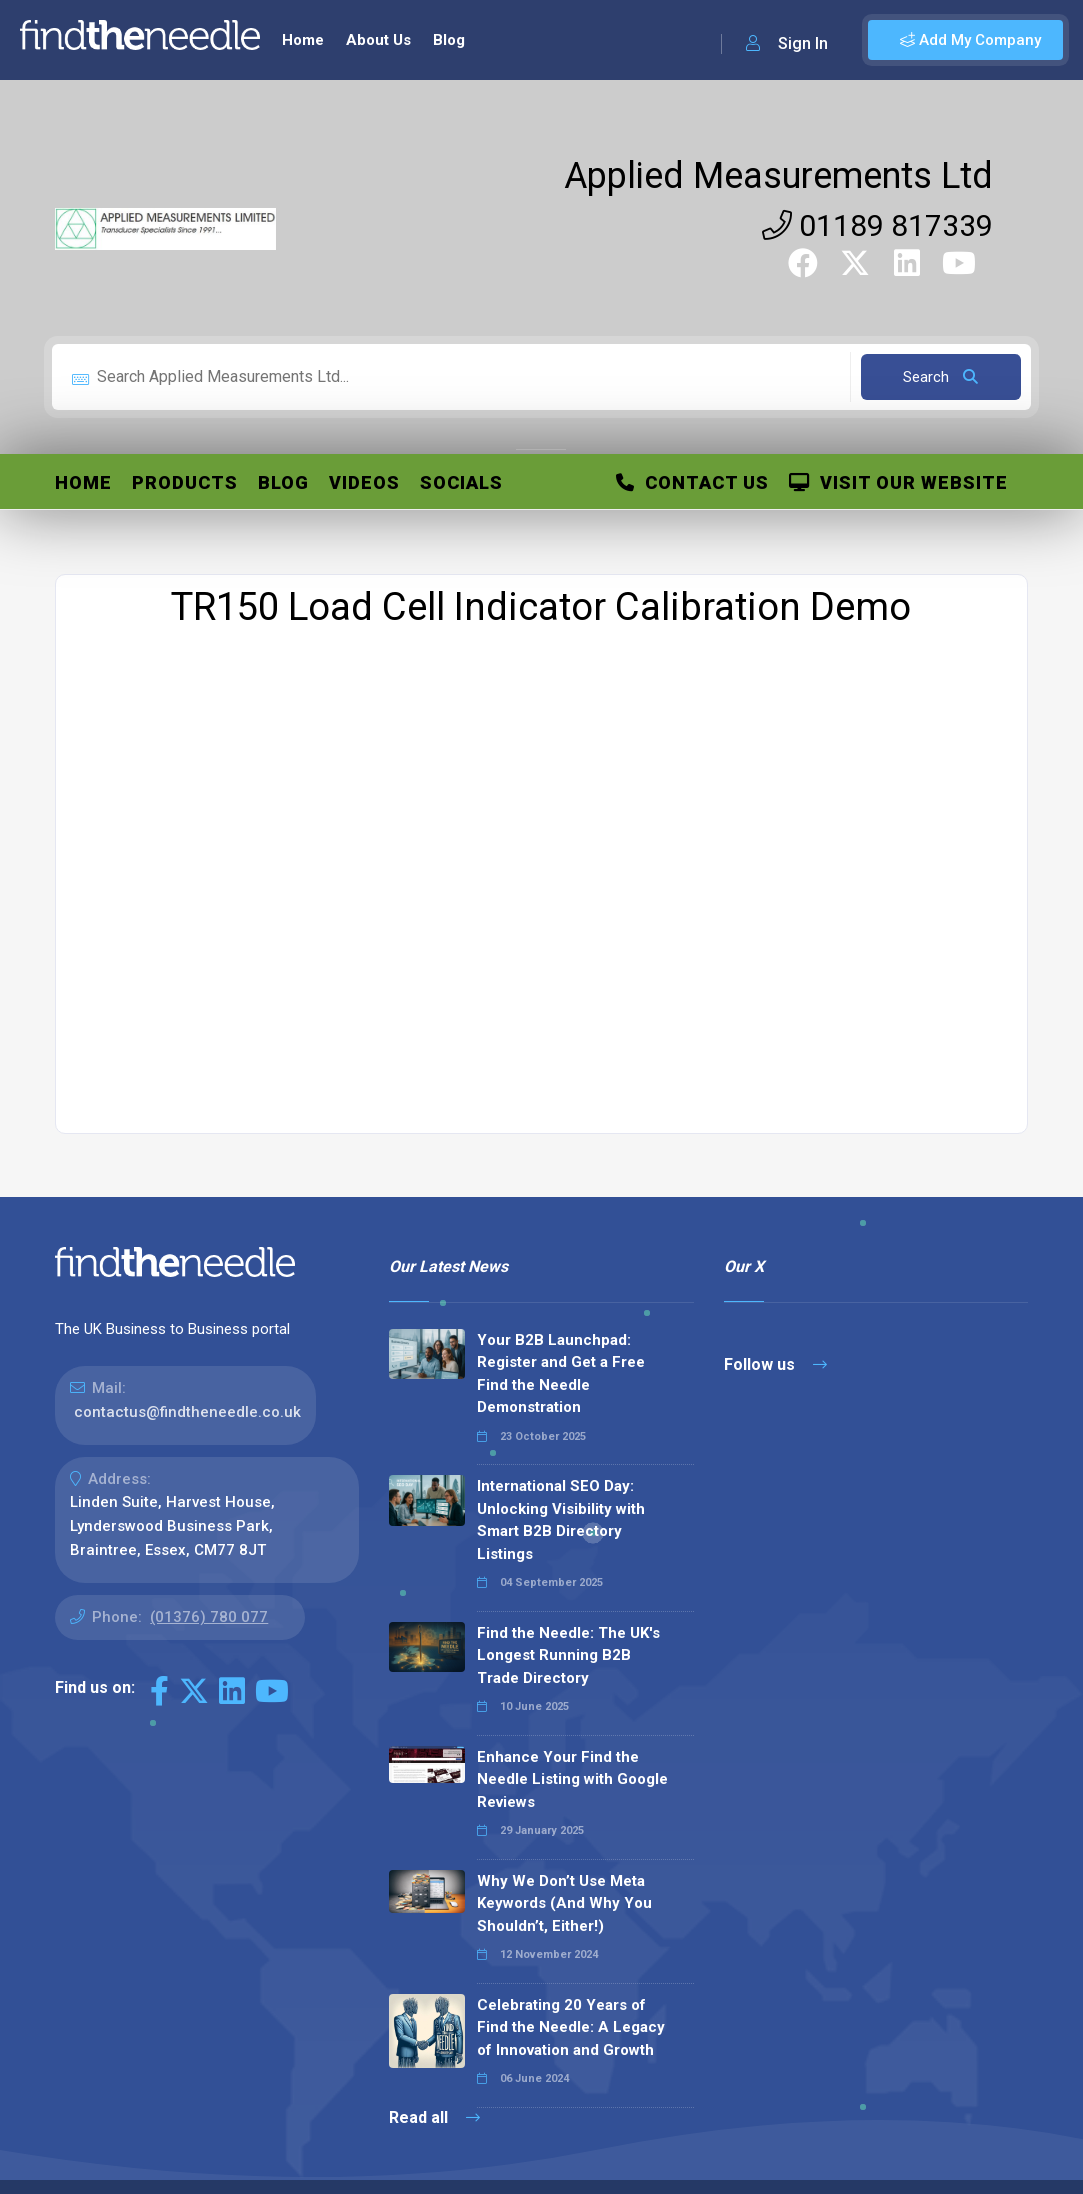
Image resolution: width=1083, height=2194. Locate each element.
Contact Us (692, 482)
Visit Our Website (898, 482)
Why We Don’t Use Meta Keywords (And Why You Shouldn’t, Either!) (564, 1903)
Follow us (775, 1364)
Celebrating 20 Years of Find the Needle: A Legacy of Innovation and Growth (571, 2027)
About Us (378, 40)
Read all (434, 2117)
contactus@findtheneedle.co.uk (187, 1412)
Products (185, 482)
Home (303, 40)
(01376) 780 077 (209, 1617)
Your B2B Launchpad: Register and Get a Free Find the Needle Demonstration (561, 1374)
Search (940, 377)
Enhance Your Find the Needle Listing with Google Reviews (572, 1779)
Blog (449, 40)
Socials (461, 482)
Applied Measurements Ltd (778, 176)
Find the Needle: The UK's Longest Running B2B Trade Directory (568, 1655)
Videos (364, 482)
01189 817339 (877, 225)
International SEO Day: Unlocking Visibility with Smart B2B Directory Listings (561, 1520)
